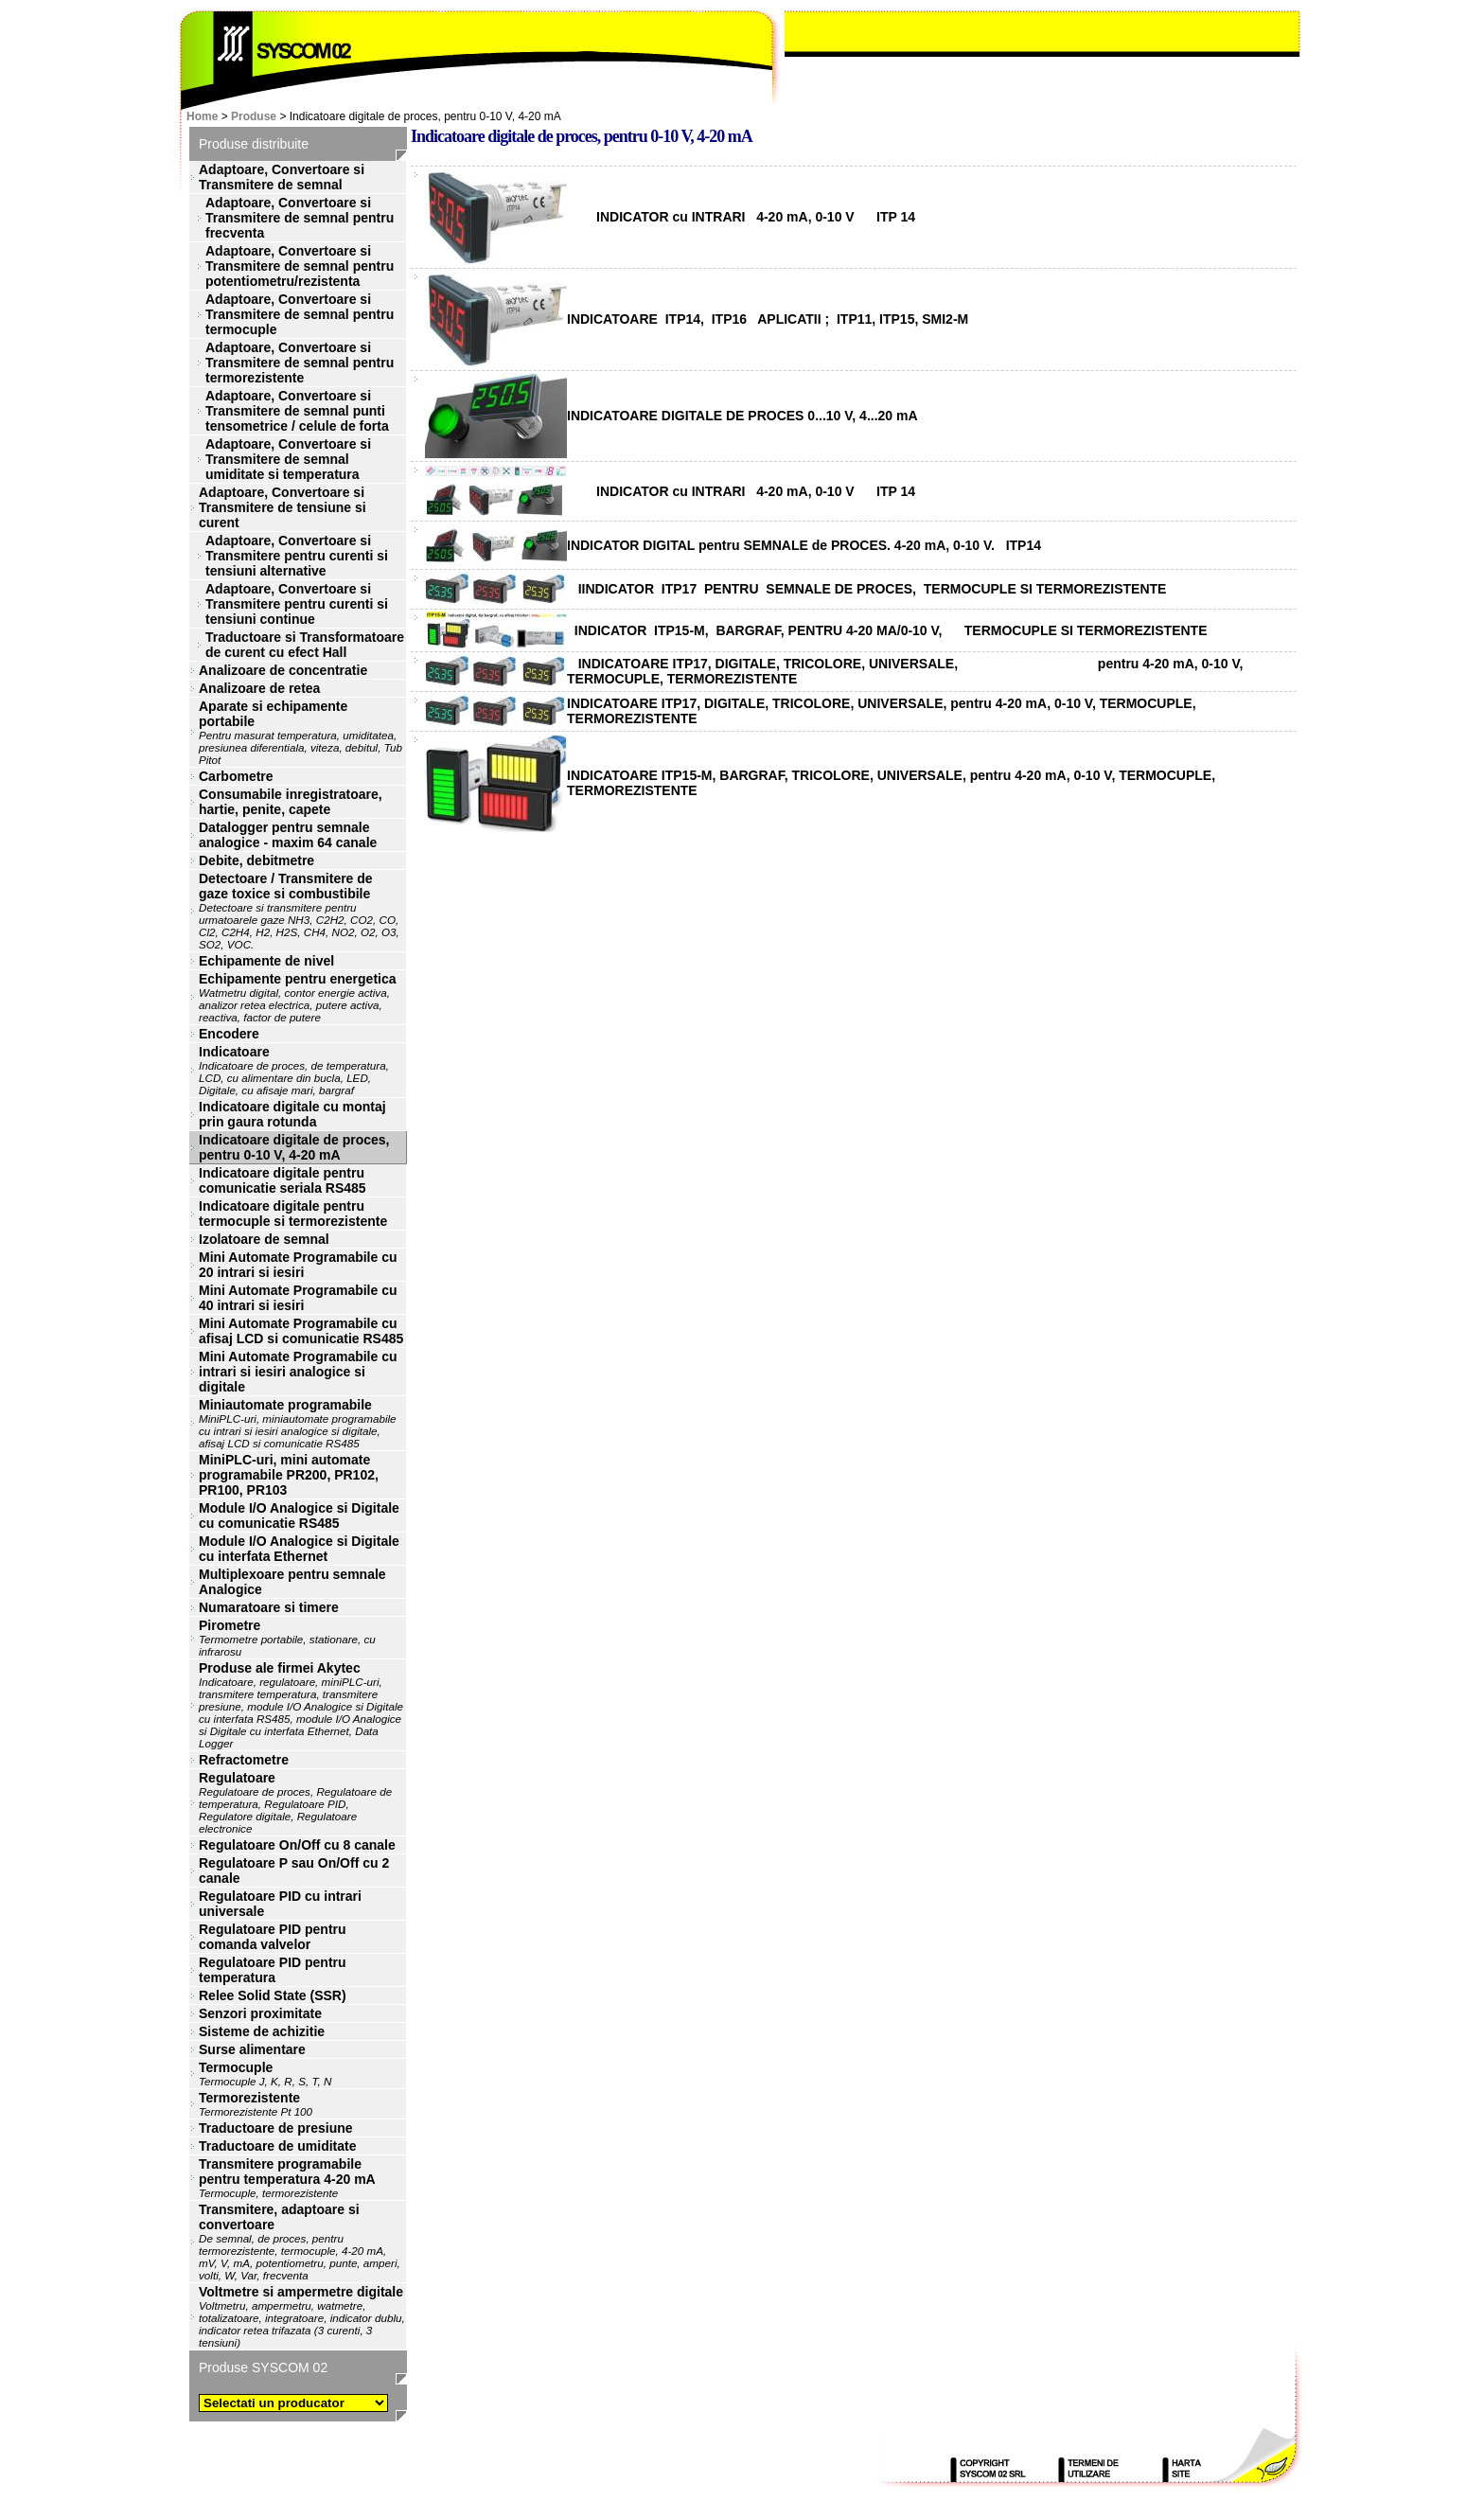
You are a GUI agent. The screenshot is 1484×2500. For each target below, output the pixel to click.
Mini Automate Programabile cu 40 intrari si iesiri (298, 1298)
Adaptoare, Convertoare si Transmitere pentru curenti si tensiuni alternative (296, 555)
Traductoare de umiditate (277, 2146)
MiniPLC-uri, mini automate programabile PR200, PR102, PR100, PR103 (289, 1475)
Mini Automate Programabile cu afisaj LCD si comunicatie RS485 (301, 1331)
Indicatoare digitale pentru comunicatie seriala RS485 (282, 1180)
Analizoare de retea (259, 688)
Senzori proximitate (260, 2013)
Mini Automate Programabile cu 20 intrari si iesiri (298, 1265)
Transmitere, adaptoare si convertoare (299, 2241)
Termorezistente (255, 2104)
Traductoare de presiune (276, 2128)
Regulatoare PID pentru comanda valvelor (272, 1937)
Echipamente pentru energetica (298, 997)
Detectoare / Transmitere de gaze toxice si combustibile (299, 910)
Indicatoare (294, 1070)
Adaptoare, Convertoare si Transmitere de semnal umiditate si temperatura (288, 459)
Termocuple (265, 2073)
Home (202, 116)
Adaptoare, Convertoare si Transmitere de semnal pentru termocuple (299, 314)
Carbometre (236, 776)
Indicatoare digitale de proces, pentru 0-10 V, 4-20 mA (294, 1147)
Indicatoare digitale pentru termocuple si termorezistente (293, 1213)
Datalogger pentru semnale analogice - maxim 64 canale (288, 835)
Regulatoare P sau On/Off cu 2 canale (294, 1870)
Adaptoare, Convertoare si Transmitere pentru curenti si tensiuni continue (296, 604)
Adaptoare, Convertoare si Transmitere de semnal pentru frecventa (299, 217)
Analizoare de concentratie (283, 670)
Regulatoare (295, 1802)
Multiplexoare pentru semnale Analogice (292, 1582)
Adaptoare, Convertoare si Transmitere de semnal (281, 177)
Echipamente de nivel (266, 960)
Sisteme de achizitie (262, 2031)
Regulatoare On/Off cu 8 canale (297, 1845)
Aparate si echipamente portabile (300, 732)
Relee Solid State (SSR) (272, 1995)
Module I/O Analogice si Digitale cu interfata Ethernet (299, 1549)
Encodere (229, 1033)
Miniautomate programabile (298, 1423)
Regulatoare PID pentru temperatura (272, 1970)
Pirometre (287, 1638)
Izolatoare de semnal (264, 1239)
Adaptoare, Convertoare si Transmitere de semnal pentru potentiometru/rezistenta (299, 266)
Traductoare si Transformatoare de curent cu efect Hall (304, 644)
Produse (253, 116)
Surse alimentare (252, 2049)
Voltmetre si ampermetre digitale (302, 2316)
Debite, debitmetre (256, 860)
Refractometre (244, 1759)
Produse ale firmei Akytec (301, 1704)
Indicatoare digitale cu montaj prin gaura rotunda (292, 1114)
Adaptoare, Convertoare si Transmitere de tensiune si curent (282, 507)
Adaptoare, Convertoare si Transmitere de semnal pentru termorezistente (299, 362)
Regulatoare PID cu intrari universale (280, 1903)
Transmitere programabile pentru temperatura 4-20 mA (287, 2177)
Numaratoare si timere (269, 1607)
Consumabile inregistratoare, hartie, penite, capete (290, 802)
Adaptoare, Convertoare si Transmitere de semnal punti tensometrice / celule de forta (297, 411)
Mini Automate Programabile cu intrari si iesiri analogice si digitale (298, 1371)
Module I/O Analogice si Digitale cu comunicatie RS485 (299, 1515)
